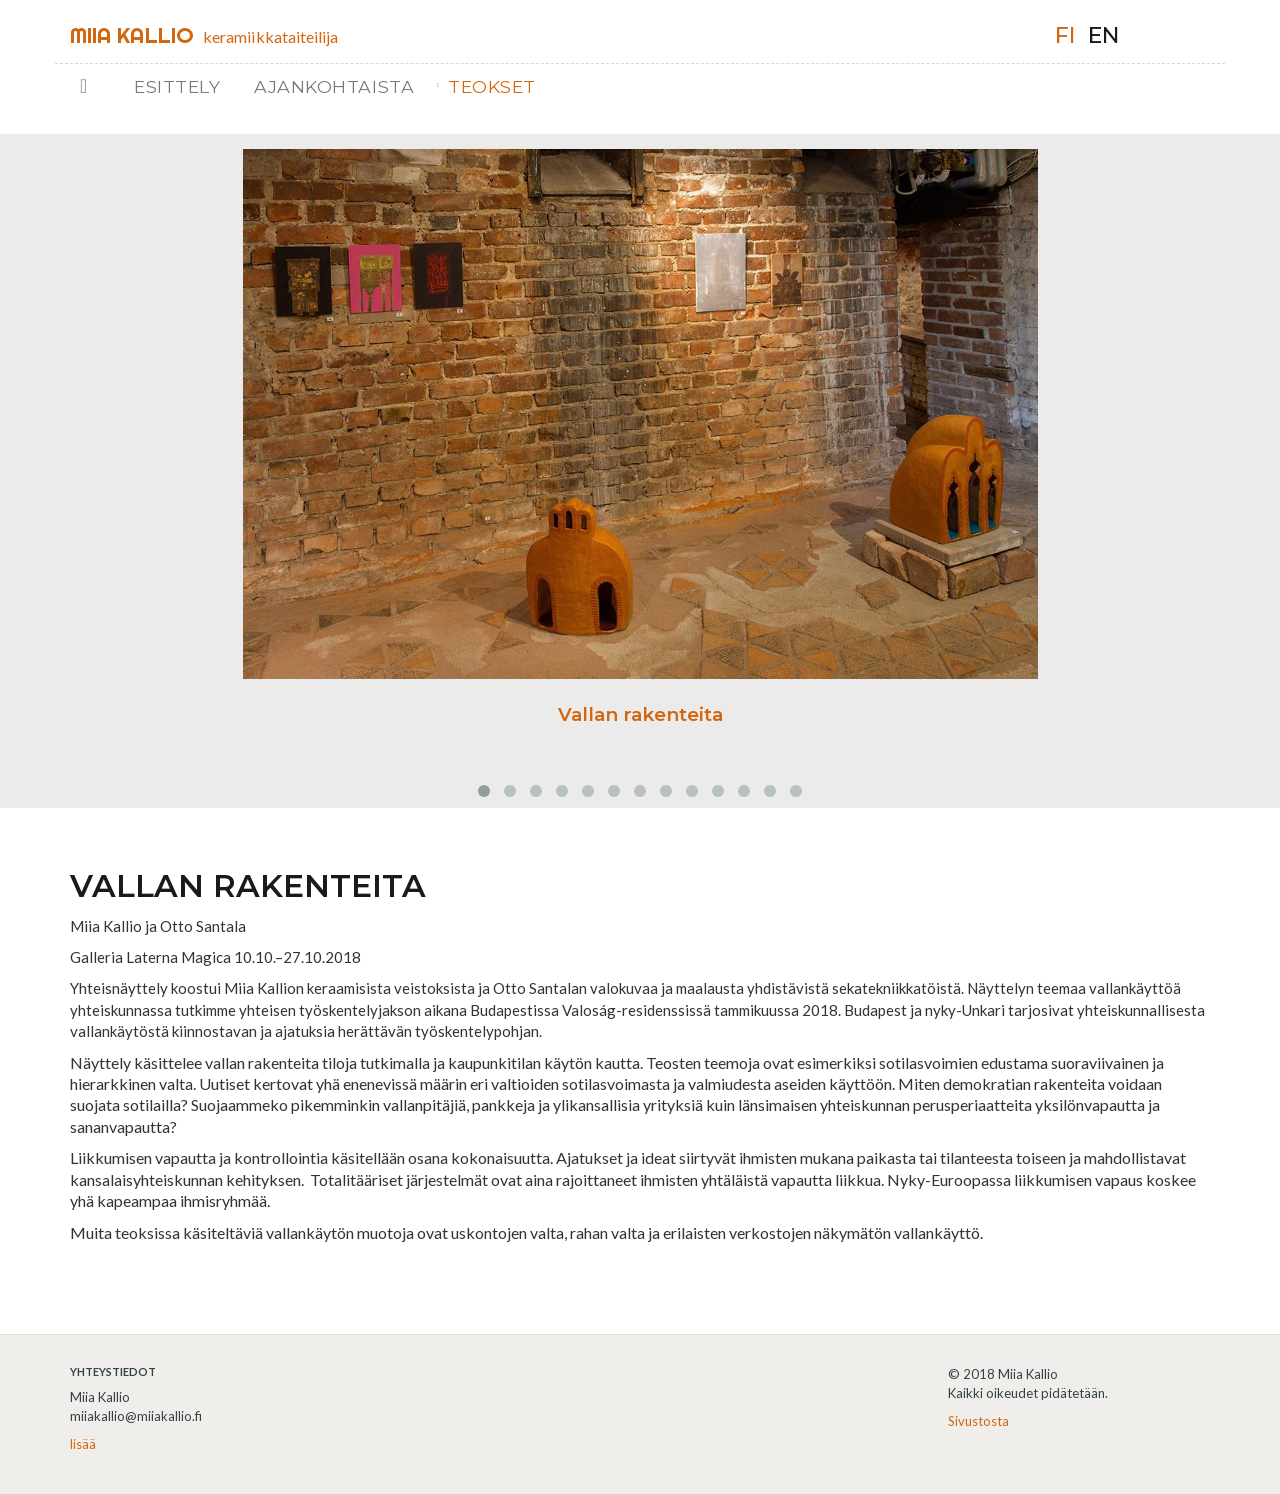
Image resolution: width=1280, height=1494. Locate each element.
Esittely (177, 86)
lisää (83, 1444)
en (1103, 35)
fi (1065, 35)
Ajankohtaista (334, 86)
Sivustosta (978, 1421)
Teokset (492, 86)
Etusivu (97, 86)
